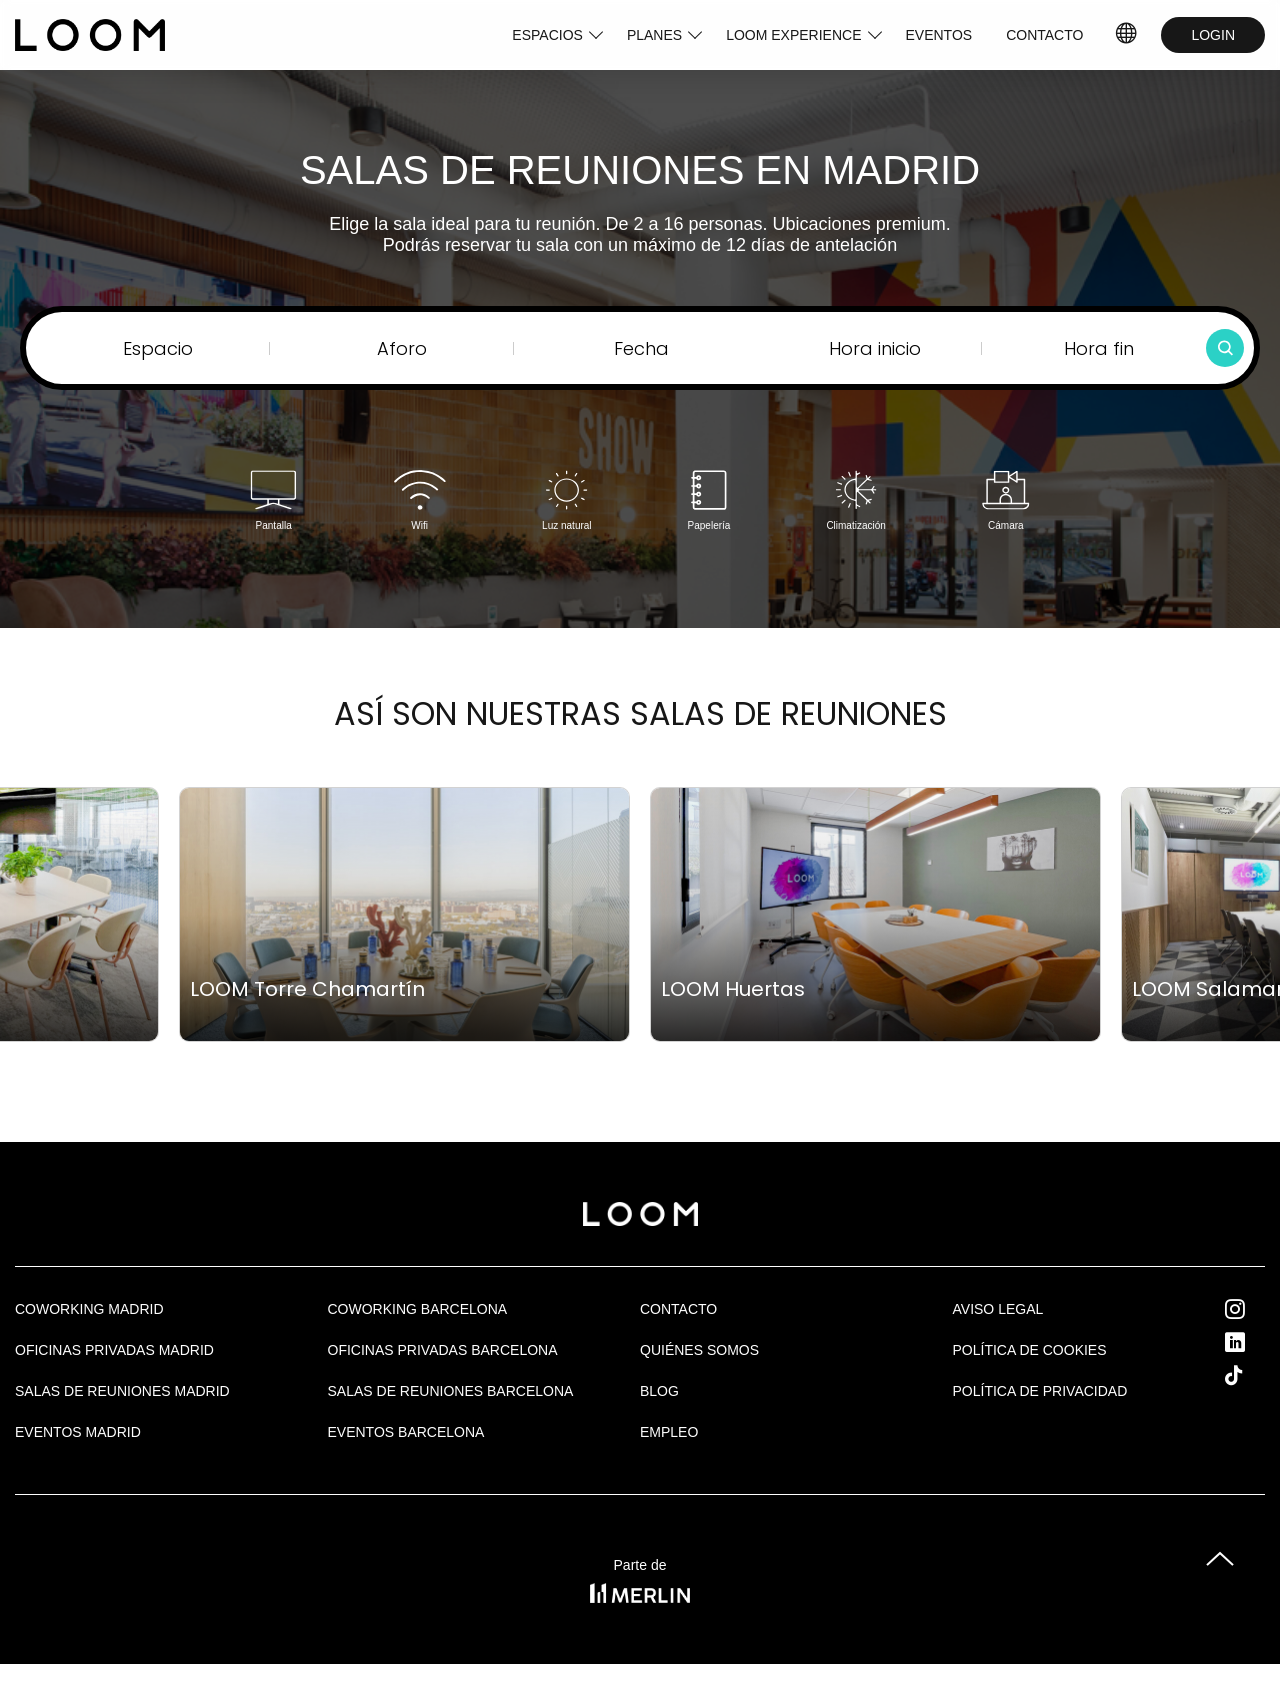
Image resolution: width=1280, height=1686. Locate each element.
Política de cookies (1030, 1350)
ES (1127, 35)
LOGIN (1213, 35)
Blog (659, 1391)
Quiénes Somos (699, 1350)
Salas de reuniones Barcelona (451, 1391)
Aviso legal (998, 1309)
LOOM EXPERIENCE (793, 35)
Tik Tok (1252, 1375)
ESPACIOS (547, 35)
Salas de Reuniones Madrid (122, 1391)
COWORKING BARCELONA (418, 1309)
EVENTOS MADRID (78, 1432)
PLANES (654, 35)
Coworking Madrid (89, 1309)
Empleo (669, 1432)
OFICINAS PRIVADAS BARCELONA (443, 1350)
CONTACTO (1044, 35)
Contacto (678, 1309)
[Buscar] (1225, 348)
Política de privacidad (1040, 1391)
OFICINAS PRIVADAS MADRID (114, 1350)
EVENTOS (939, 35)
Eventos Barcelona (406, 1432)
